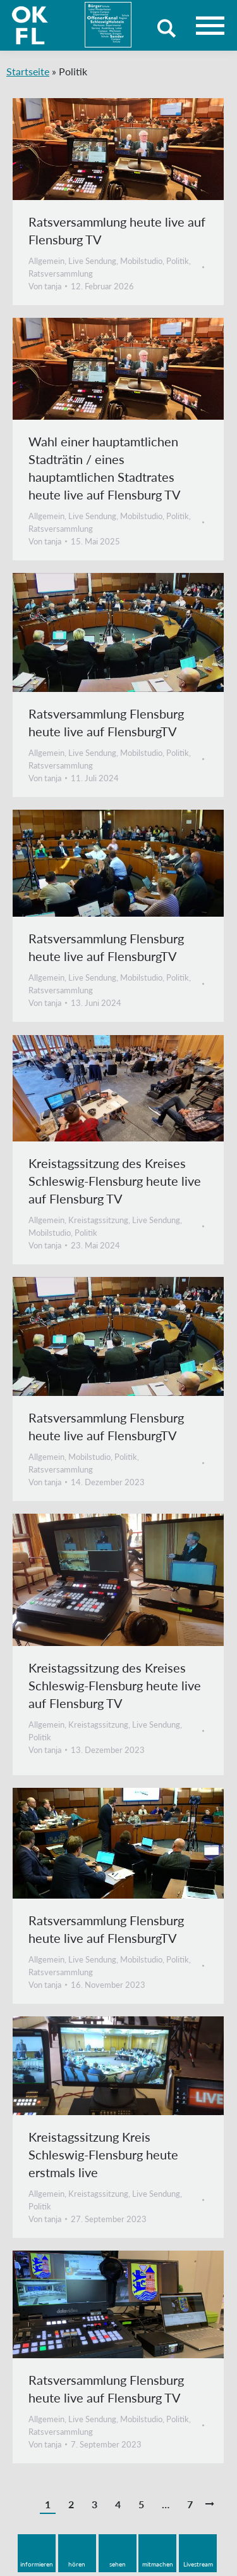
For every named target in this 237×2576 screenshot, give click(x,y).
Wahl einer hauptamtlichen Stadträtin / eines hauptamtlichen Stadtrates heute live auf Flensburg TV (104, 468)
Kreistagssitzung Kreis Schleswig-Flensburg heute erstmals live (103, 2154)
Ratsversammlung (60, 273)
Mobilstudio (141, 261)
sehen (117, 2564)
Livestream (198, 2564)
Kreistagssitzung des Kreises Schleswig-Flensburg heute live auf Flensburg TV (114, 1180)
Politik (177, 261)
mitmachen (157, 2564)
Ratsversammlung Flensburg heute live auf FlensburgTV (106, 722)
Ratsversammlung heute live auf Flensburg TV (116, 230)
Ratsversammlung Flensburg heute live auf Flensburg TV (106, 2388)
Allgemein (46, 261)
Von (44, 286)
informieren (36, 2564)
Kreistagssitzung (98, 1220)
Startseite (27, 71)
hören (76, 2564)
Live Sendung (92, 261)
